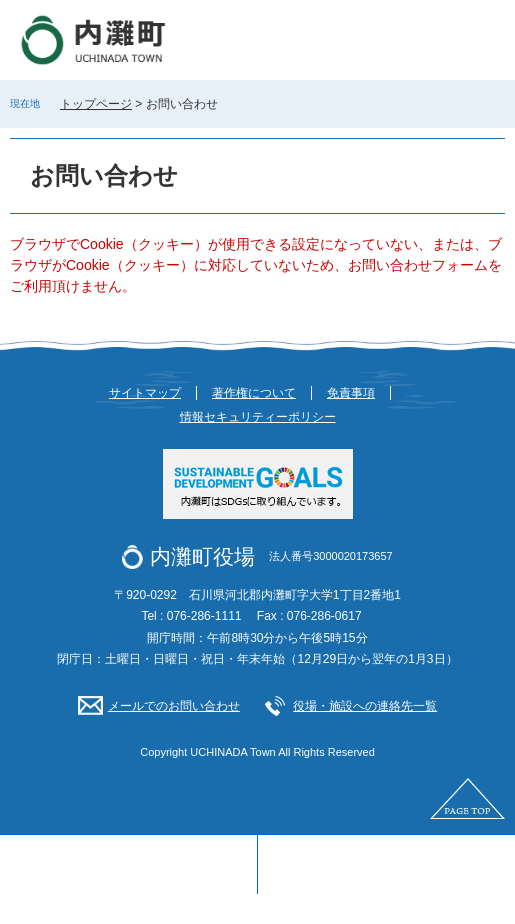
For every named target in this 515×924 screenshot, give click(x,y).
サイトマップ (145, 393)
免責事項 (351, 393)
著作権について (254, 393)
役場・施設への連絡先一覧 (365, 706)
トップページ (96, 104)
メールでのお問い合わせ (174, 706)
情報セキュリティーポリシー (258, 417)
